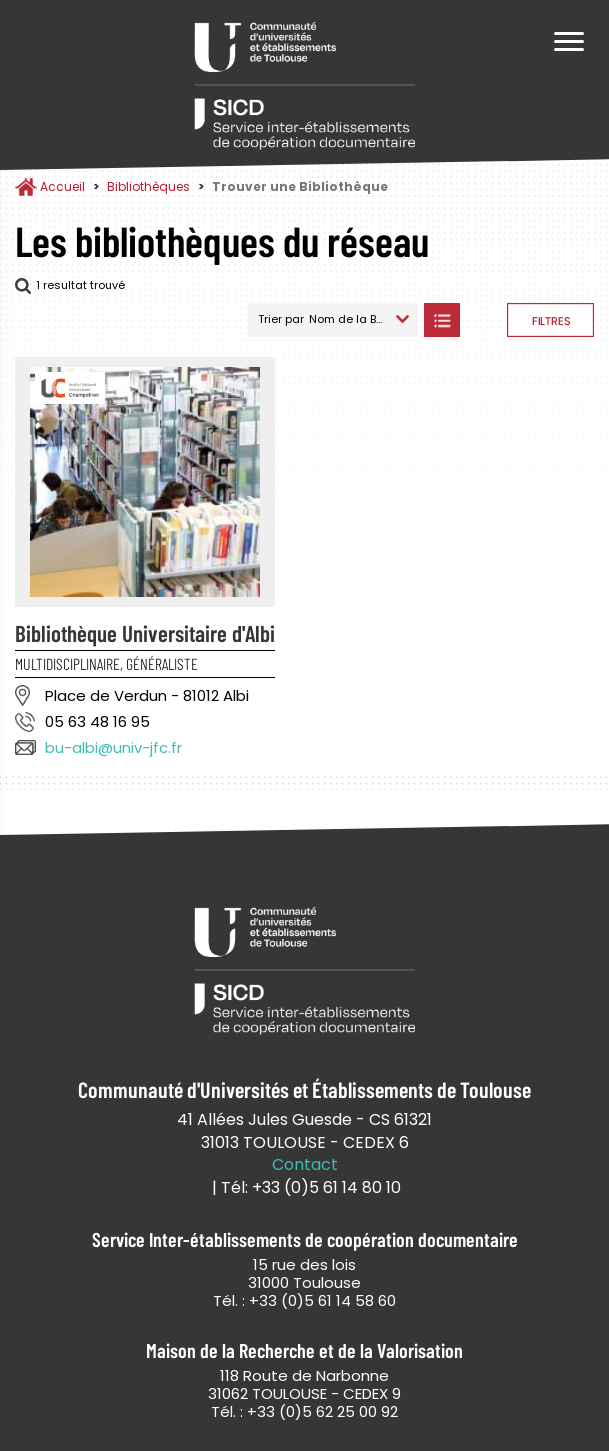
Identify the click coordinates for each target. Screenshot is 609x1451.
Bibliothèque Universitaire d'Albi (145, 633)
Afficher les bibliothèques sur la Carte (483, 320)
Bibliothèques (148, 186)
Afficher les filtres (550, 320)
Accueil (62, 186)
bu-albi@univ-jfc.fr (113, 747)
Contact (305, 1165)
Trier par (281, 319)
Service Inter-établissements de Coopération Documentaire (305, 87)
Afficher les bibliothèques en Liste (441, 320)
